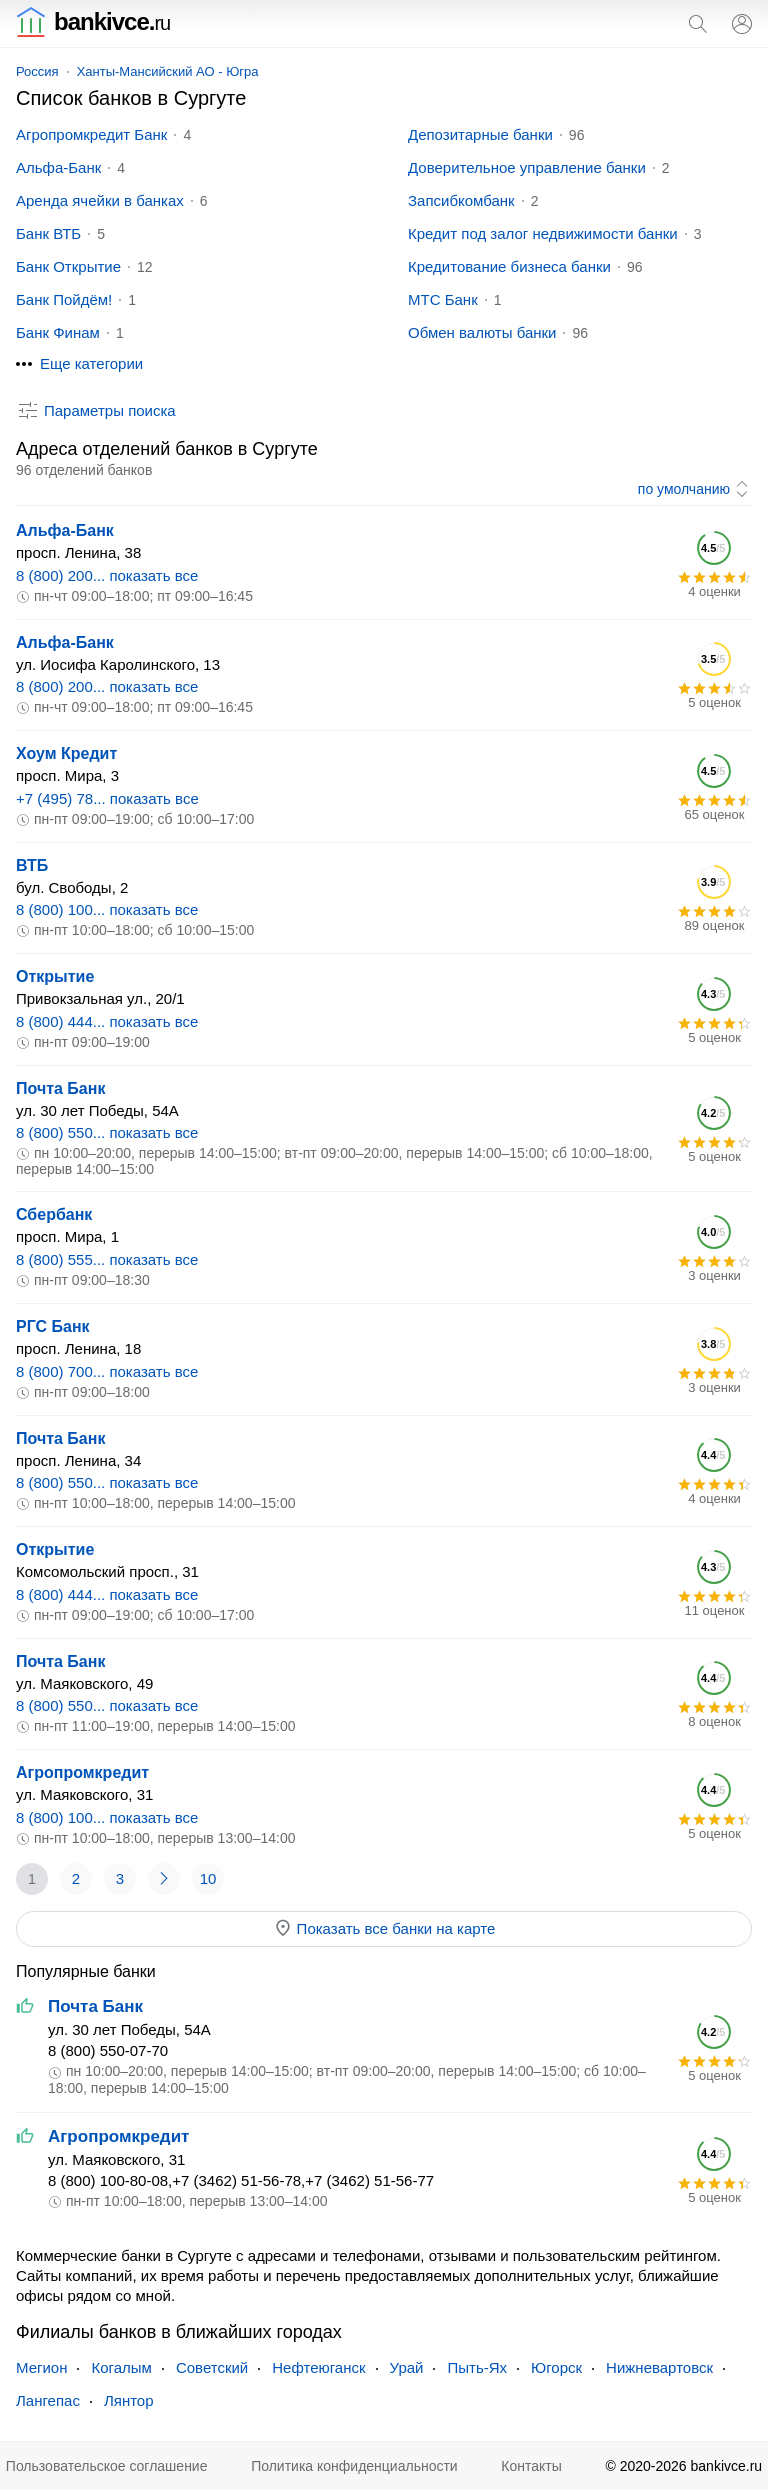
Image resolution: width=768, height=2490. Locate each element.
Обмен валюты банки (482, 332)
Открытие (55, 976)
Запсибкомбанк (461, 200)
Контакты (531, 2466)
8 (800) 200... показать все (107, 575)
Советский (212, 2367)
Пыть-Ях (477, 2367)
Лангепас (48, 2400)
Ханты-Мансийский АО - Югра (168, 71)
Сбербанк (54, 1214)
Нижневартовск (659, 2367)
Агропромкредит (82, 1772)
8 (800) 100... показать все (107, 909)
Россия (37, 71)
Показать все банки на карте (384, 1928)
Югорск (556, 2367)
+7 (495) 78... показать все (107, 798)
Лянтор (129, 2400)
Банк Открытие (68, 266)
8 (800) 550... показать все (107, 1132)
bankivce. (93, 21)
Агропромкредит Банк (91, 134)
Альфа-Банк (58, 167)
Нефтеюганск (318, 2367)
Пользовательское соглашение (107, 2466)
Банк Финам (58, 332)
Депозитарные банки (480, 134)
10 (208, 1878)
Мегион (41, 2367)
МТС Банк (443, 299)
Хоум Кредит (66, 753)
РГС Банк (53, 1326)
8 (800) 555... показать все (107, 1259)
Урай (407, 2367)
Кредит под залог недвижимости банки (543, 233)
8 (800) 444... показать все (107, 1021)
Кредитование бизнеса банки (509, 266)
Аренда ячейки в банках (100, 200)
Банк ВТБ (48, 233)
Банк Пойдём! (64, 299)
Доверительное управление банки (527, 167)
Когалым (121, 2367)
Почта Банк (60, 1088)
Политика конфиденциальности (354, 2466)
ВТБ (32, 865)
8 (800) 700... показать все (107, 1371)
